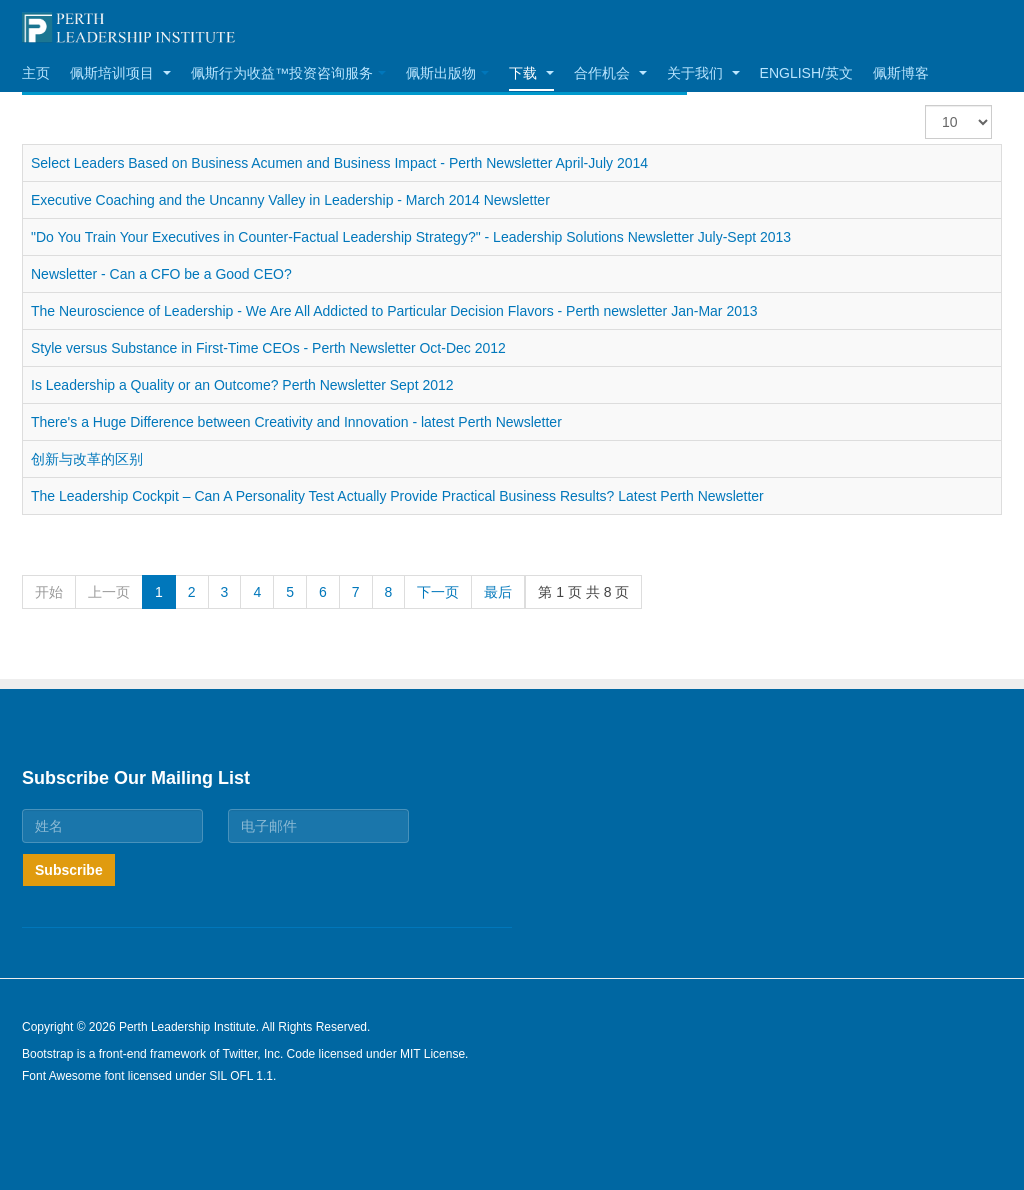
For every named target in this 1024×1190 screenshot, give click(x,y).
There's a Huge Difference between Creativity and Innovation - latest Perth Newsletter (296, 422)
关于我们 (703, 73)
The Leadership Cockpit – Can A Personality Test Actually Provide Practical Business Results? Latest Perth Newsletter (397, 496)
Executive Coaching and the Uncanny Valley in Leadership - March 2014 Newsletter (290, 200)
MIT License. (434, 1054)
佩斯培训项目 (120, 73)
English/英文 (806, 73)
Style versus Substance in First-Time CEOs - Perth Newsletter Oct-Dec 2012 (268, 348)
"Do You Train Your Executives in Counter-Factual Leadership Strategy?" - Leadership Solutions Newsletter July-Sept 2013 (411, 237)
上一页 (109, 592)
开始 (49, 592)
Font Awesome (61, 1076)
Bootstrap (47, 1054)
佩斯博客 (901, 73)
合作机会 (610, 73)
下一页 (438, 592)
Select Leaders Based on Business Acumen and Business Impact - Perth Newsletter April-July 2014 (339, 163)
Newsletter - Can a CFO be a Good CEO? (161, 274)
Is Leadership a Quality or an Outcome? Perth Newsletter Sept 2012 (242, 385)
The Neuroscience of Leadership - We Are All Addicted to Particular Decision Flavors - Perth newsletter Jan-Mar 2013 (394, 311)
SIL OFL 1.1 (241, 1076)
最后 (498, 592)
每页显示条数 (925, 105)
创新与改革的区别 (87, 459)
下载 (531, 73)
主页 (36, 73)
